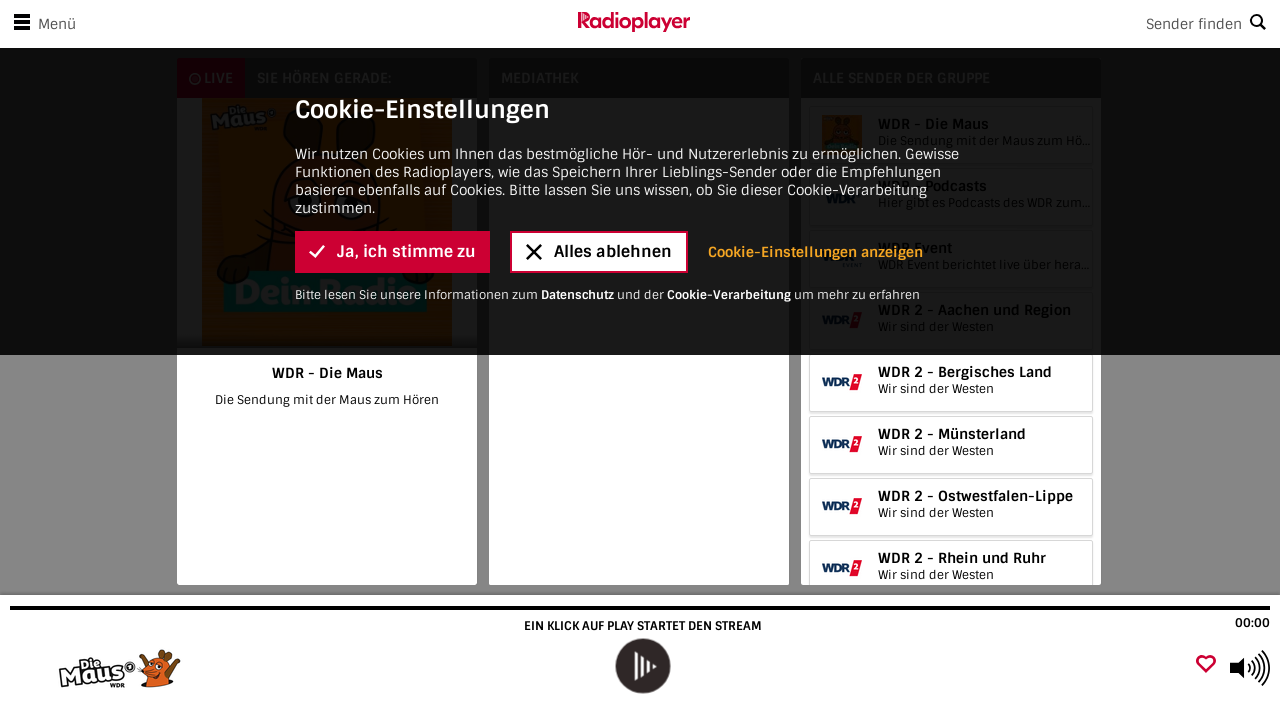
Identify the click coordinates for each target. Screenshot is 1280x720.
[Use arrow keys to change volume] (1250, 668)
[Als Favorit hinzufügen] (1206, 665)
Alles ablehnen (599, 100)
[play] (642, 666)
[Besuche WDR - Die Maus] (122, 668)
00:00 (1252, 623)
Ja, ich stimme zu (392, 100)
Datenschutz (577, 143)
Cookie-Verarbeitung (729, 143)
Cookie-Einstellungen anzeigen (815, 100)
